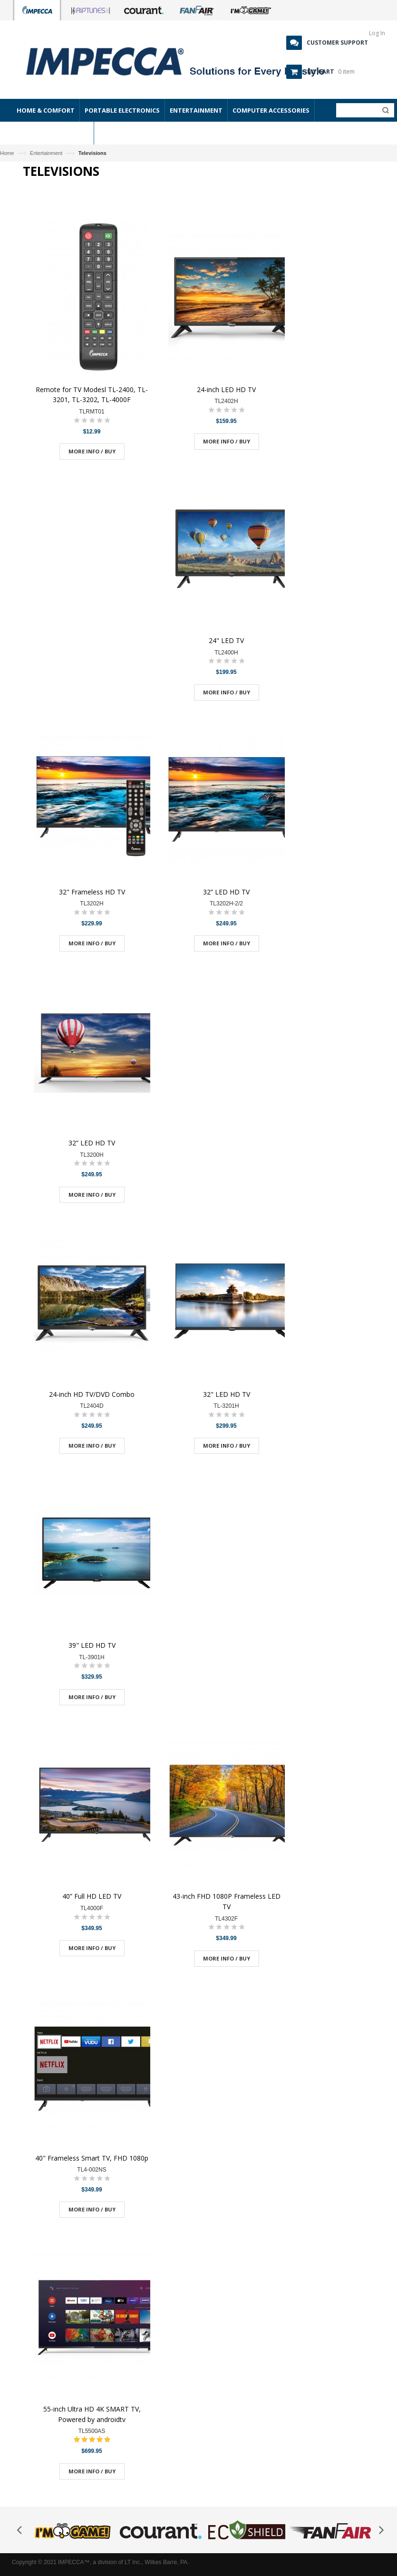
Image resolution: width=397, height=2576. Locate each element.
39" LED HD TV (92, 1645)
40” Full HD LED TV (91, 1896)
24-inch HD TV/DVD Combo (92, 1394)
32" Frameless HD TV (92, 891)
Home (7, 153)
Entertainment (46, 153)
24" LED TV (226, 640)
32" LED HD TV (226, 1394)
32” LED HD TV (226, 891)
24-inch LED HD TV (226, 389)
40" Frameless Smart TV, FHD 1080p (91, 2158)
